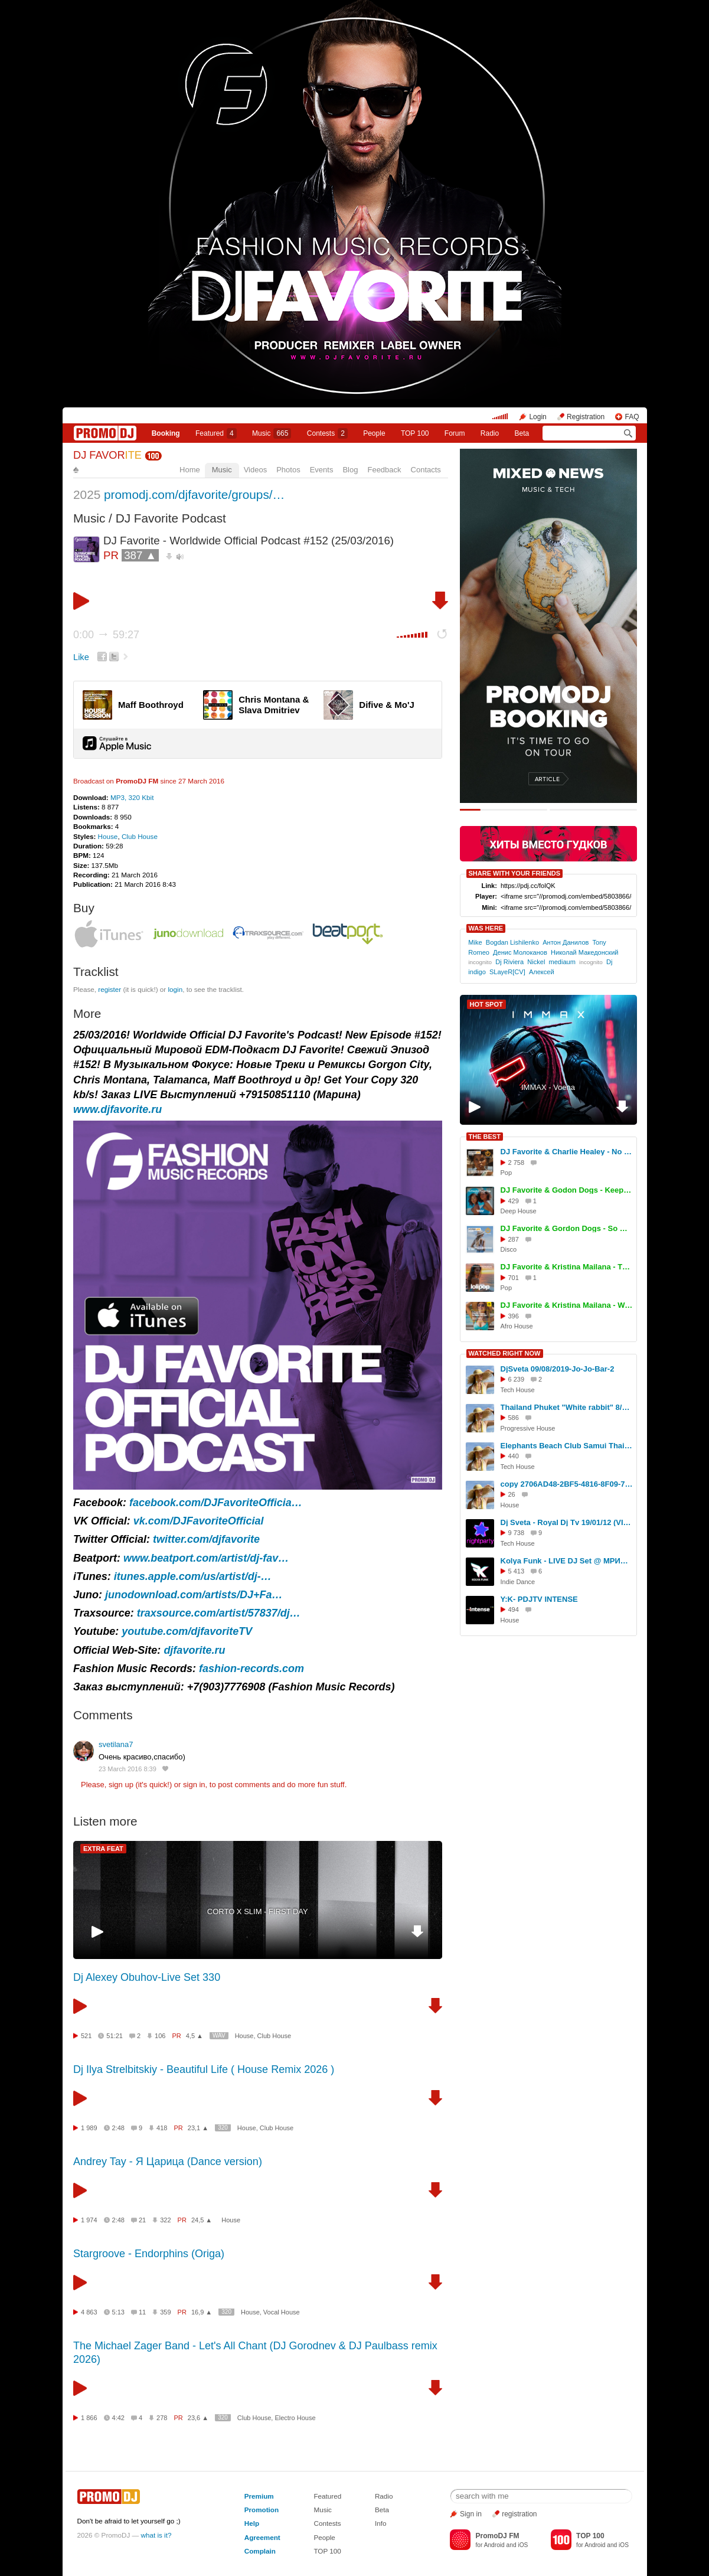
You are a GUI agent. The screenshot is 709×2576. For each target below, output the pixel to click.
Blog (350, 469)
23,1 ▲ (198, 2127)
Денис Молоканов (520, 952)
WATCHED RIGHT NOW (505, 1353)
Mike (475, 942)
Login (537, 416)
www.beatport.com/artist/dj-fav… (206, 1558)
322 (165, 2220)
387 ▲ (140, 555)
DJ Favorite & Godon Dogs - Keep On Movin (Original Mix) (567, 1190)
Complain (260, 2551)
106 (160, 2035)
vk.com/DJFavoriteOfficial (198, 1521)
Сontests (327, 433)
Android (494, 2545)
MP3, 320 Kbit (131, 797)
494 (513, 1609)
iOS (523, 2545)
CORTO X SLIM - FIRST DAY (257, 1911)
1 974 (89, 2220)
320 (223, 2127)
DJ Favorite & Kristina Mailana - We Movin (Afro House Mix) (567, 1305)
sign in (194, 1784)
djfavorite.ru (194, 1650)
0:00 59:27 (106, 635)
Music (271, 433)
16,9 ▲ (201, 2312)
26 (511, 1494)
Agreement (262, 2537)
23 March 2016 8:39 (127, 1768)
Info (381, 2523)
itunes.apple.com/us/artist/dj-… (193, 1576)
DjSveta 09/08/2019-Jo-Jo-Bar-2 (558, 1369)
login (175, 989)
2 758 (516, 1162)
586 (513, 1417)
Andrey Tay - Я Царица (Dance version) (167, 2161)
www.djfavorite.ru (117, 1109)
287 (513, 1239)
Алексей (541, 971)
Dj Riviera (509, 961)
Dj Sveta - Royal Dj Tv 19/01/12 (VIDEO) (567, 1522)
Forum (455, 433)
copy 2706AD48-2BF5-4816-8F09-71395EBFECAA (567, 1484)
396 (513, 1316)
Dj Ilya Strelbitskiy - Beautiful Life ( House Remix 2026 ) (203, 2069)
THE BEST (485, 1136)
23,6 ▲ (198, 2417)
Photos (288, 469)
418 (161, 2127)
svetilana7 (116, 1744)
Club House (140, 836)
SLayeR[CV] (507, 971)
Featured (216, 433)
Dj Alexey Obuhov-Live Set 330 (146, 1977)
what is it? (156, 2535)
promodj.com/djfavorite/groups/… (194, 494)
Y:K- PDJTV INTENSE (539, 1599)
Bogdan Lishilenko (512, 942)
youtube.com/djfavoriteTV (187, 1631)
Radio (490, 433)
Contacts (426, 469)
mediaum (561, 961)
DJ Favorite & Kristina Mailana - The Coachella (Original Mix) (567, 1267)
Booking (166, 433)
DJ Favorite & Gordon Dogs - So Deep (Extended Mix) (567, 1228)
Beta (522, 433)
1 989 (89, 2127)
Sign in (471, 2514)
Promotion (261, 2509)
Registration (586, 416)
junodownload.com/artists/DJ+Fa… (194, 1595)
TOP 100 (415, 433)
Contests (327, 2523)
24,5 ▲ (201, 2220)
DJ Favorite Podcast (171, 518)
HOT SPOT (486, 1004)
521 (86, 2035)
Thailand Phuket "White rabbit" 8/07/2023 (567, 1407)
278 (161, 2417)
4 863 (89, 2312)
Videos (255, 469)
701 (513, 1277)
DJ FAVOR (107, 455)
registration (519, 2514)
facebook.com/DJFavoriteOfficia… (215, 1503)
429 (513, 1200)
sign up (121, 1784)
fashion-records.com (251, 1668)
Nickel (536, 961)
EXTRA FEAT (103, 1848)
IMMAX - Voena (548, 1087)
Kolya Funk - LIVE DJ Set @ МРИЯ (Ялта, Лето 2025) (567, 1561)
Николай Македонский (585, 952)
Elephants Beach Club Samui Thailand (567, 1445)
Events (322, 469)
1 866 (89, 2417)
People (374, 433)
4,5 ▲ (194, 2035)
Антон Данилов (566, 942)
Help (251, 2523)
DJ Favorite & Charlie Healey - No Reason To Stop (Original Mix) (567, 1151)
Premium (259, 2496)
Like (81, 657)
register (109, 989)
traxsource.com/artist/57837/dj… (218, 1613)
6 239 (516, 1379)
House (108, 836)
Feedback (384, 469)
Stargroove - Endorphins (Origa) (148, 2254)
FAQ (632, 416)
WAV (219, 2035)
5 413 (516, 1571)
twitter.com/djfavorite (206, 1539)
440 (513, 1456)
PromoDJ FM (137, 781)
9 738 (516, 1532)
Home (189, 469)
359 (165, 2312)
